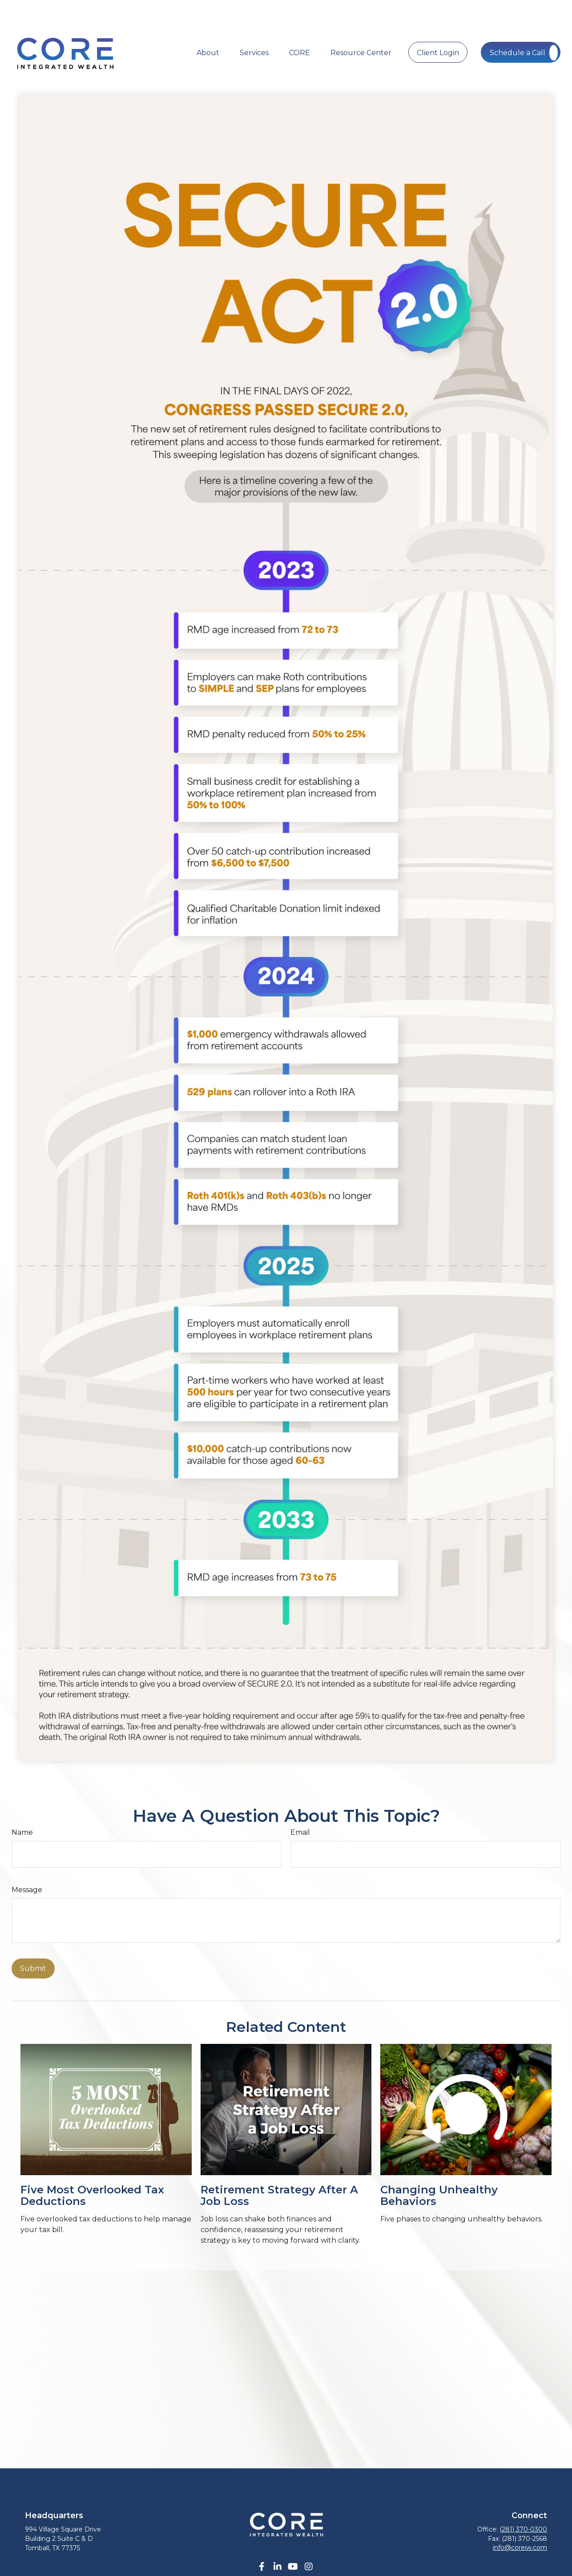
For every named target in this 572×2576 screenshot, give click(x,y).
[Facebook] (262, 2540)
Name (22, 1805)
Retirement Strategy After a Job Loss (279, 2168)
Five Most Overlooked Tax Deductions (92, 2168)
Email (300, 1805)
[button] (208, 25)
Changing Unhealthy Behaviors (439, 2168)
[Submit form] (33, 1942)
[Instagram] (308, 2540)
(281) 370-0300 (523, 2503)
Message (27, 1863)
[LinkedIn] (277, 2540)
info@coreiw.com (520, 2521)
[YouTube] (293, 2540)
